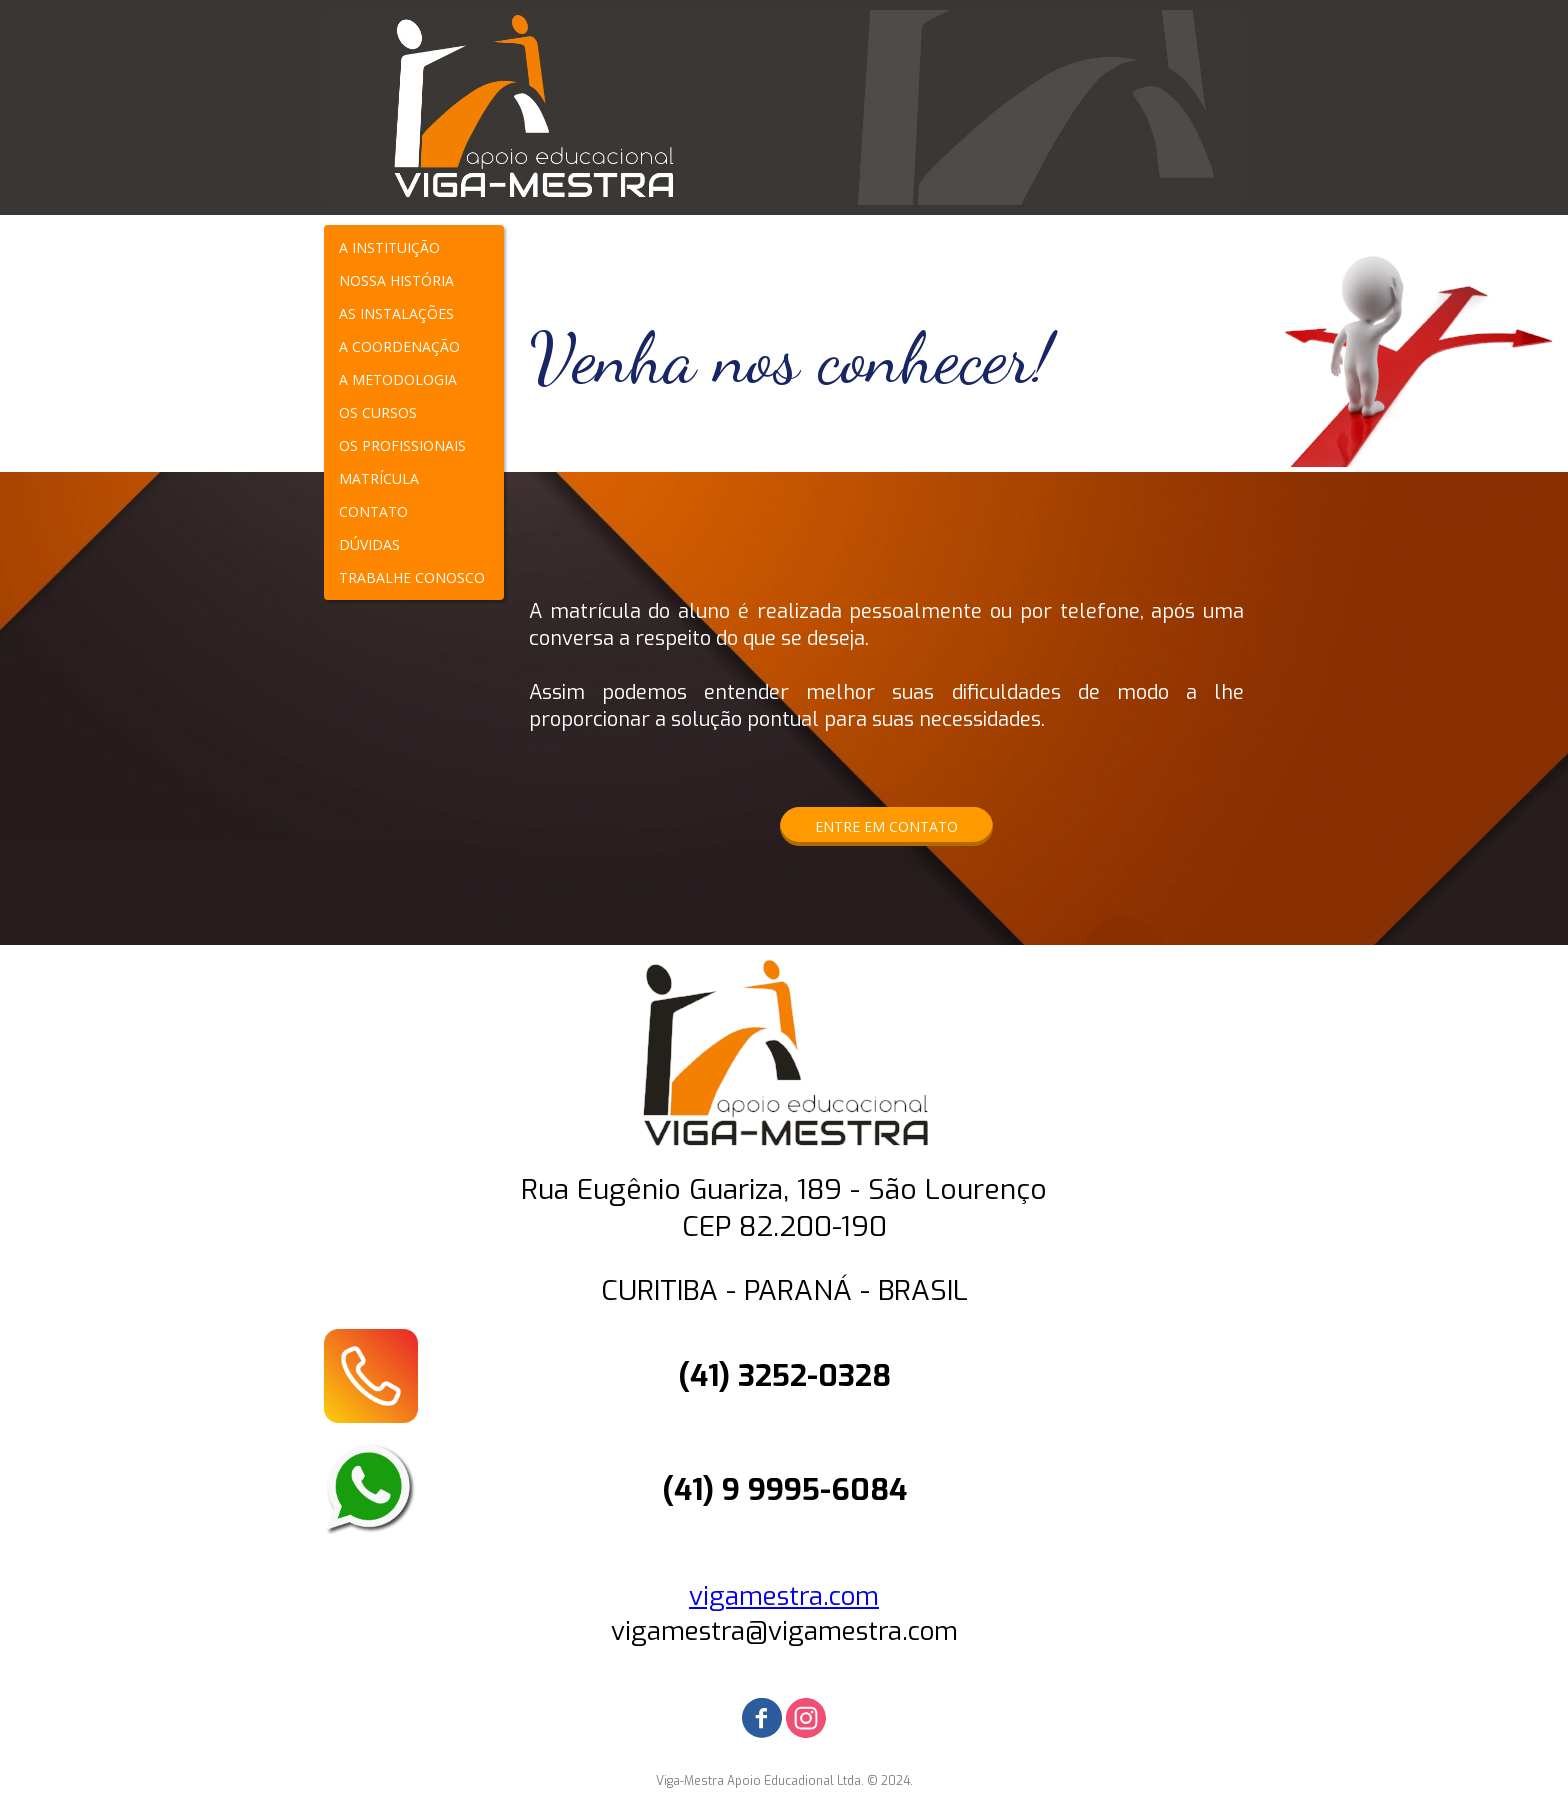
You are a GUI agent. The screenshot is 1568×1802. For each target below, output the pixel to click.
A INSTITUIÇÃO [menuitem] (389, 247)
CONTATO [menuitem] (373, 511)
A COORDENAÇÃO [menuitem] (399, 346)
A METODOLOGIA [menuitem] (398, 379)
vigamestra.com (784, 1596)
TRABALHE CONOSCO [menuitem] (412, 577)
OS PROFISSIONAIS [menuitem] (402, 445)
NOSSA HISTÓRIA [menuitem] (396, 280)
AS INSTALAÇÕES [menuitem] (396, 313)
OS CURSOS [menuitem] (378, 412)
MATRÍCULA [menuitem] (379, 478)
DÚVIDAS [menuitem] (369, 544)
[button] (886, 826)
